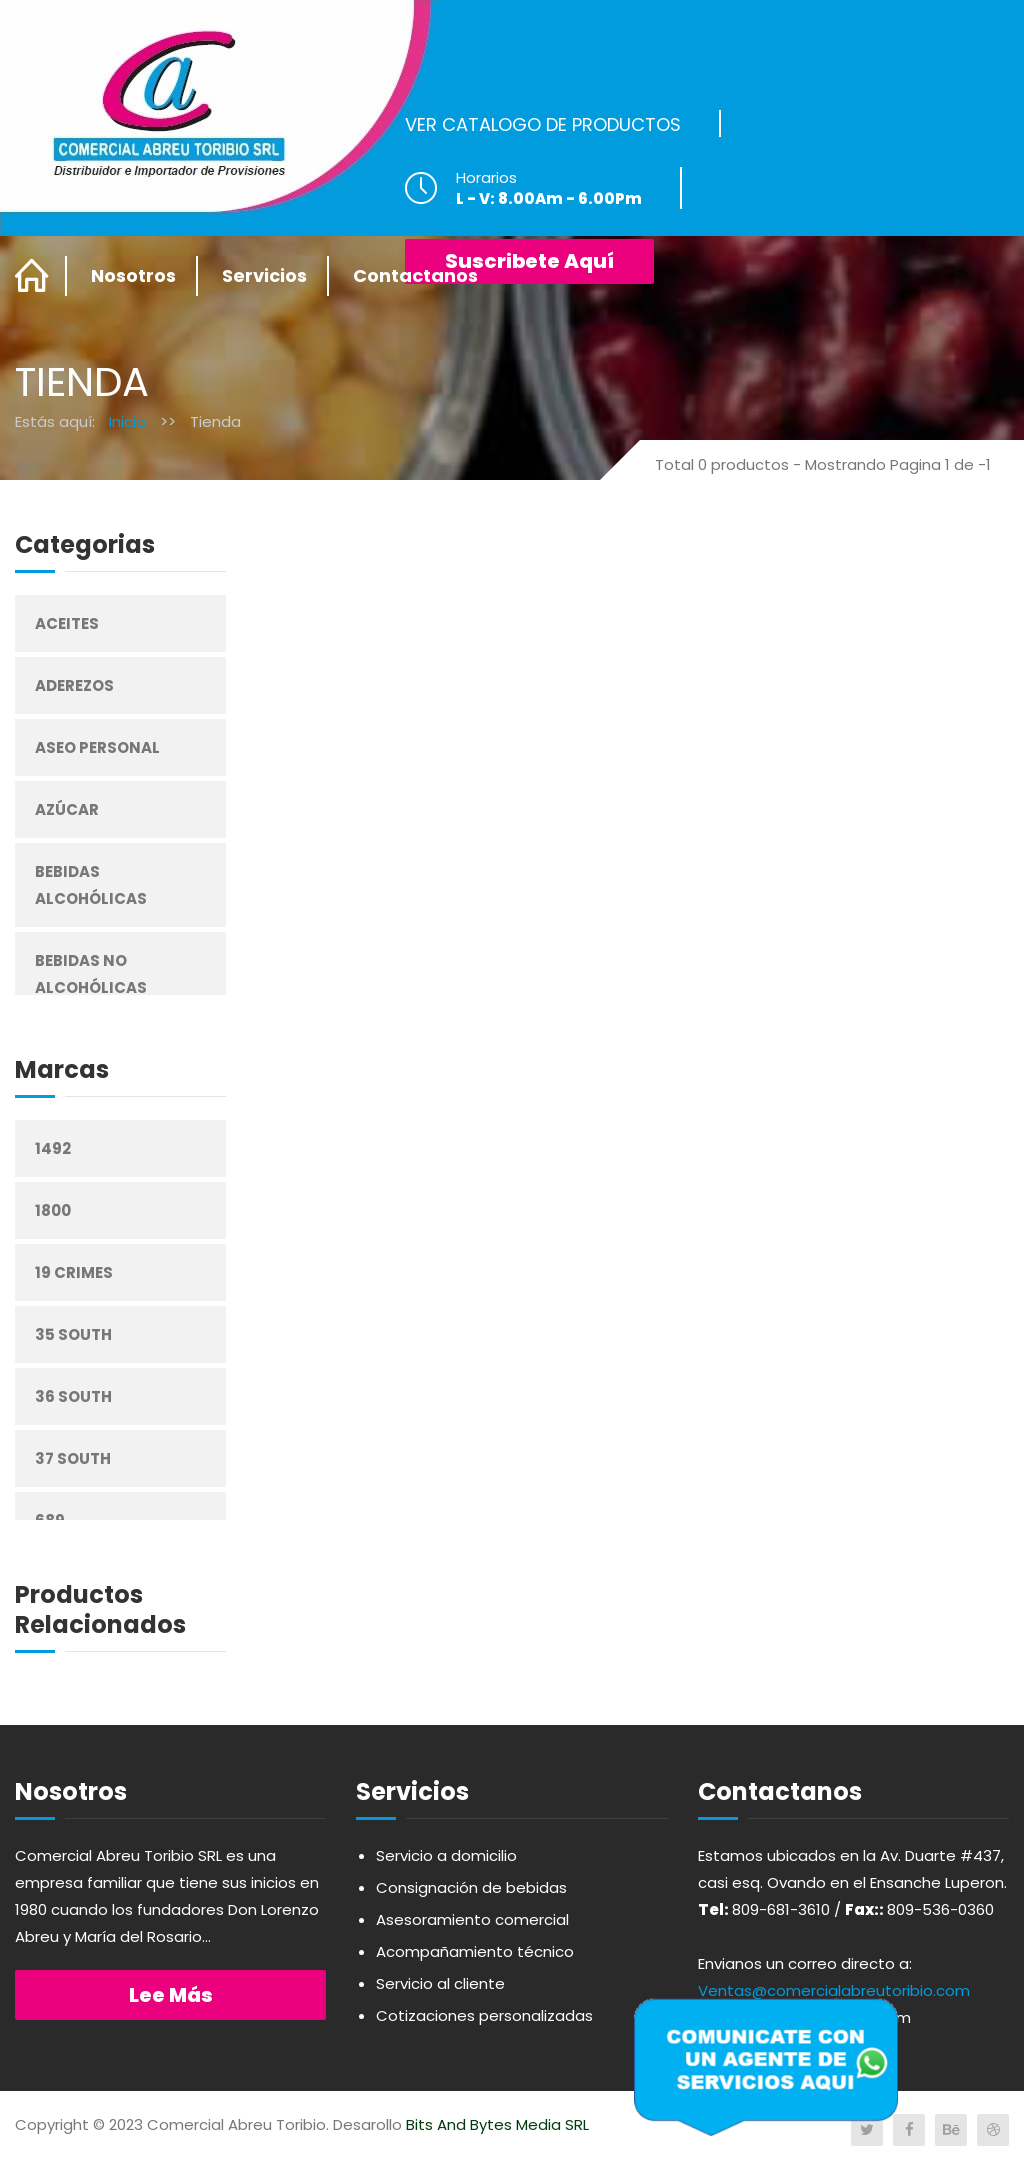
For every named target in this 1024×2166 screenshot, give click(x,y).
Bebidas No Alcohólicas (91, 974)
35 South (73, 1334)
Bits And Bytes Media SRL (497, 2124)
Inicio (127, 421)
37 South (73, 1458)
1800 (53, 1210)
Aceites (67, 623)
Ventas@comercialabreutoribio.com (834, 1990)
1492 (53, 1148)
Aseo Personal (97, 747)
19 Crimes (74, 1272)
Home (32, 276)
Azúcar (67, 809)
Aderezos (74, 685)
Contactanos (415, 275)
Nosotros (133, 275)
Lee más (171, 1995)
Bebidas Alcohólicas (91, 885)
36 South (73, 1396)
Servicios (264, 275)
